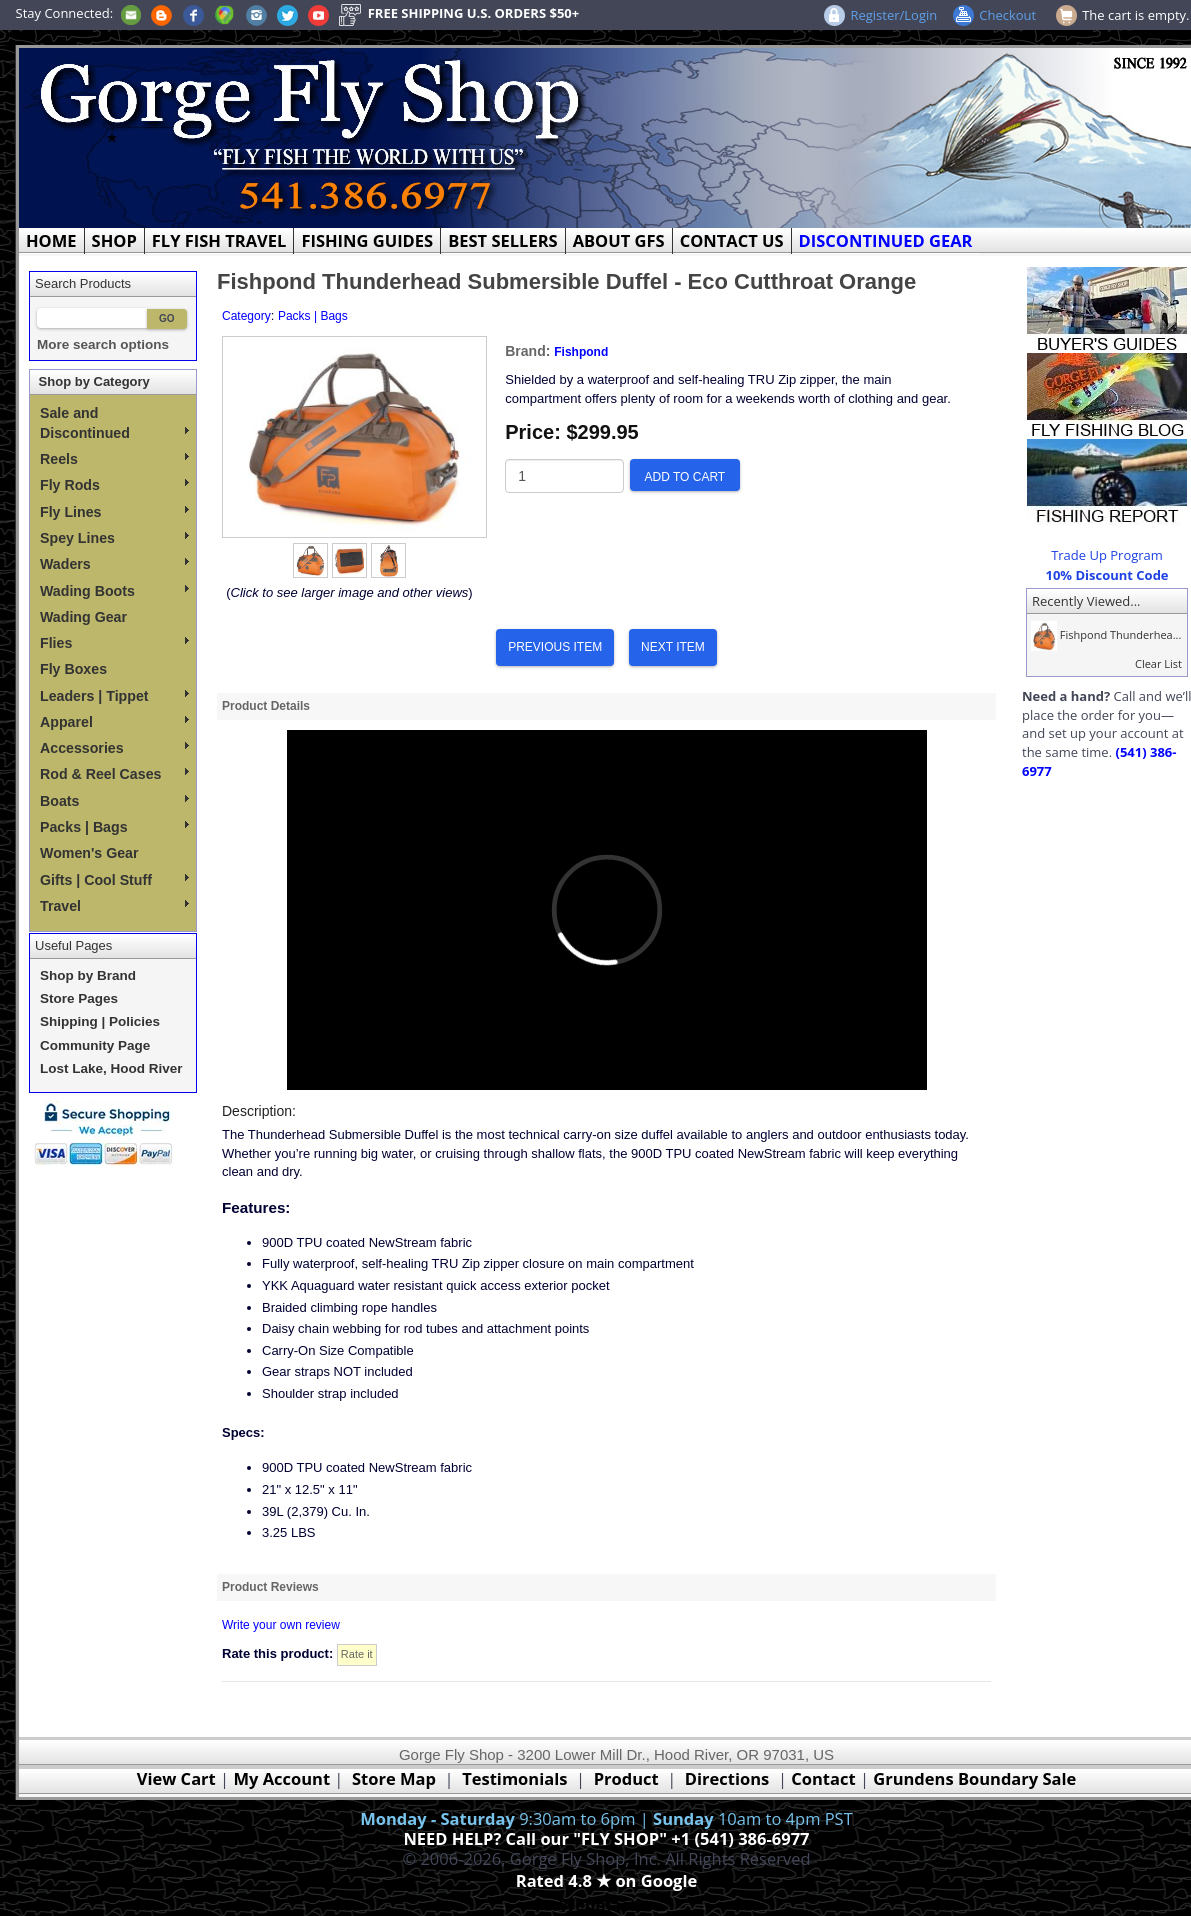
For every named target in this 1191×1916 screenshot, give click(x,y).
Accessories (114, 748)
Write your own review (281, 1625)
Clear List (1158, 663)
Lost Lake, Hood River (111, 1068)
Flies (114, 643)
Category (246, 316)
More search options (103, 344)
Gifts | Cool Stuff (114, 880)
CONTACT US (732, 240)
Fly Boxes (73, 669)
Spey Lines (114, 538)
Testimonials (514, 1778)
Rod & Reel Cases (114, 774)
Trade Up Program (1107, 555)
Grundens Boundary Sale (974, 1778)
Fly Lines (114, 512)
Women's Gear (89, 853)
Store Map (394, 1778)
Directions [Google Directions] (727, 1778)
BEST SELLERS (502, 240)
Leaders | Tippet (114, 696)
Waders (114, 564)
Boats (114, 801)
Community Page (95, 1045)
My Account (281, 1778)
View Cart (176, 1778)
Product (626, 1778)
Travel (114, 906)
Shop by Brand (88, 975)
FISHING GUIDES (367, 240)
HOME (51, 240)
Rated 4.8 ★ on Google (606, 1880)
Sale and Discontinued (114, 423)
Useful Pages (73, 945)
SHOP (114, 240)
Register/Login (893, 15)
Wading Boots (114, 591)
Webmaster (606, 1904)
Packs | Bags (114, 827)
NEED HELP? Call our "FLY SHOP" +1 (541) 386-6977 (606, 1838)
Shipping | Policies (100, 1021)
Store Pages (79, 998)
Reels (114, 459)
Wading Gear (83, 617)
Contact (825, 1778)
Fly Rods (114, 485)
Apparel (114, 722)
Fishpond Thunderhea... (1104, 634)
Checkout (1007, 15)
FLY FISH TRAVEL (219, 240)
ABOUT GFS (619, 240)
